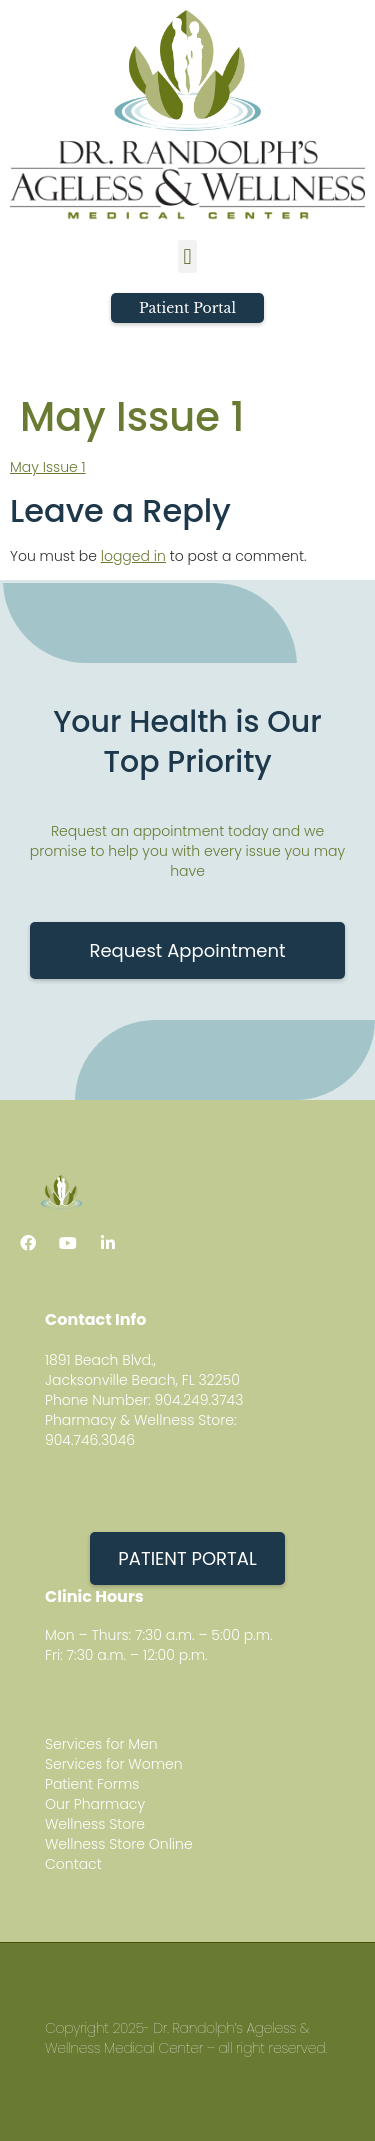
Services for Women (114, 1764)
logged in (133, 556)
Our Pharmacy (95, 1804)
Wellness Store (95, 1824)
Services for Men (101, 1744)
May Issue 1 (48, 467)
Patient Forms (92, 1784)
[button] (187, 256)
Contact (73, 1864)
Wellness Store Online (119, 1844)
